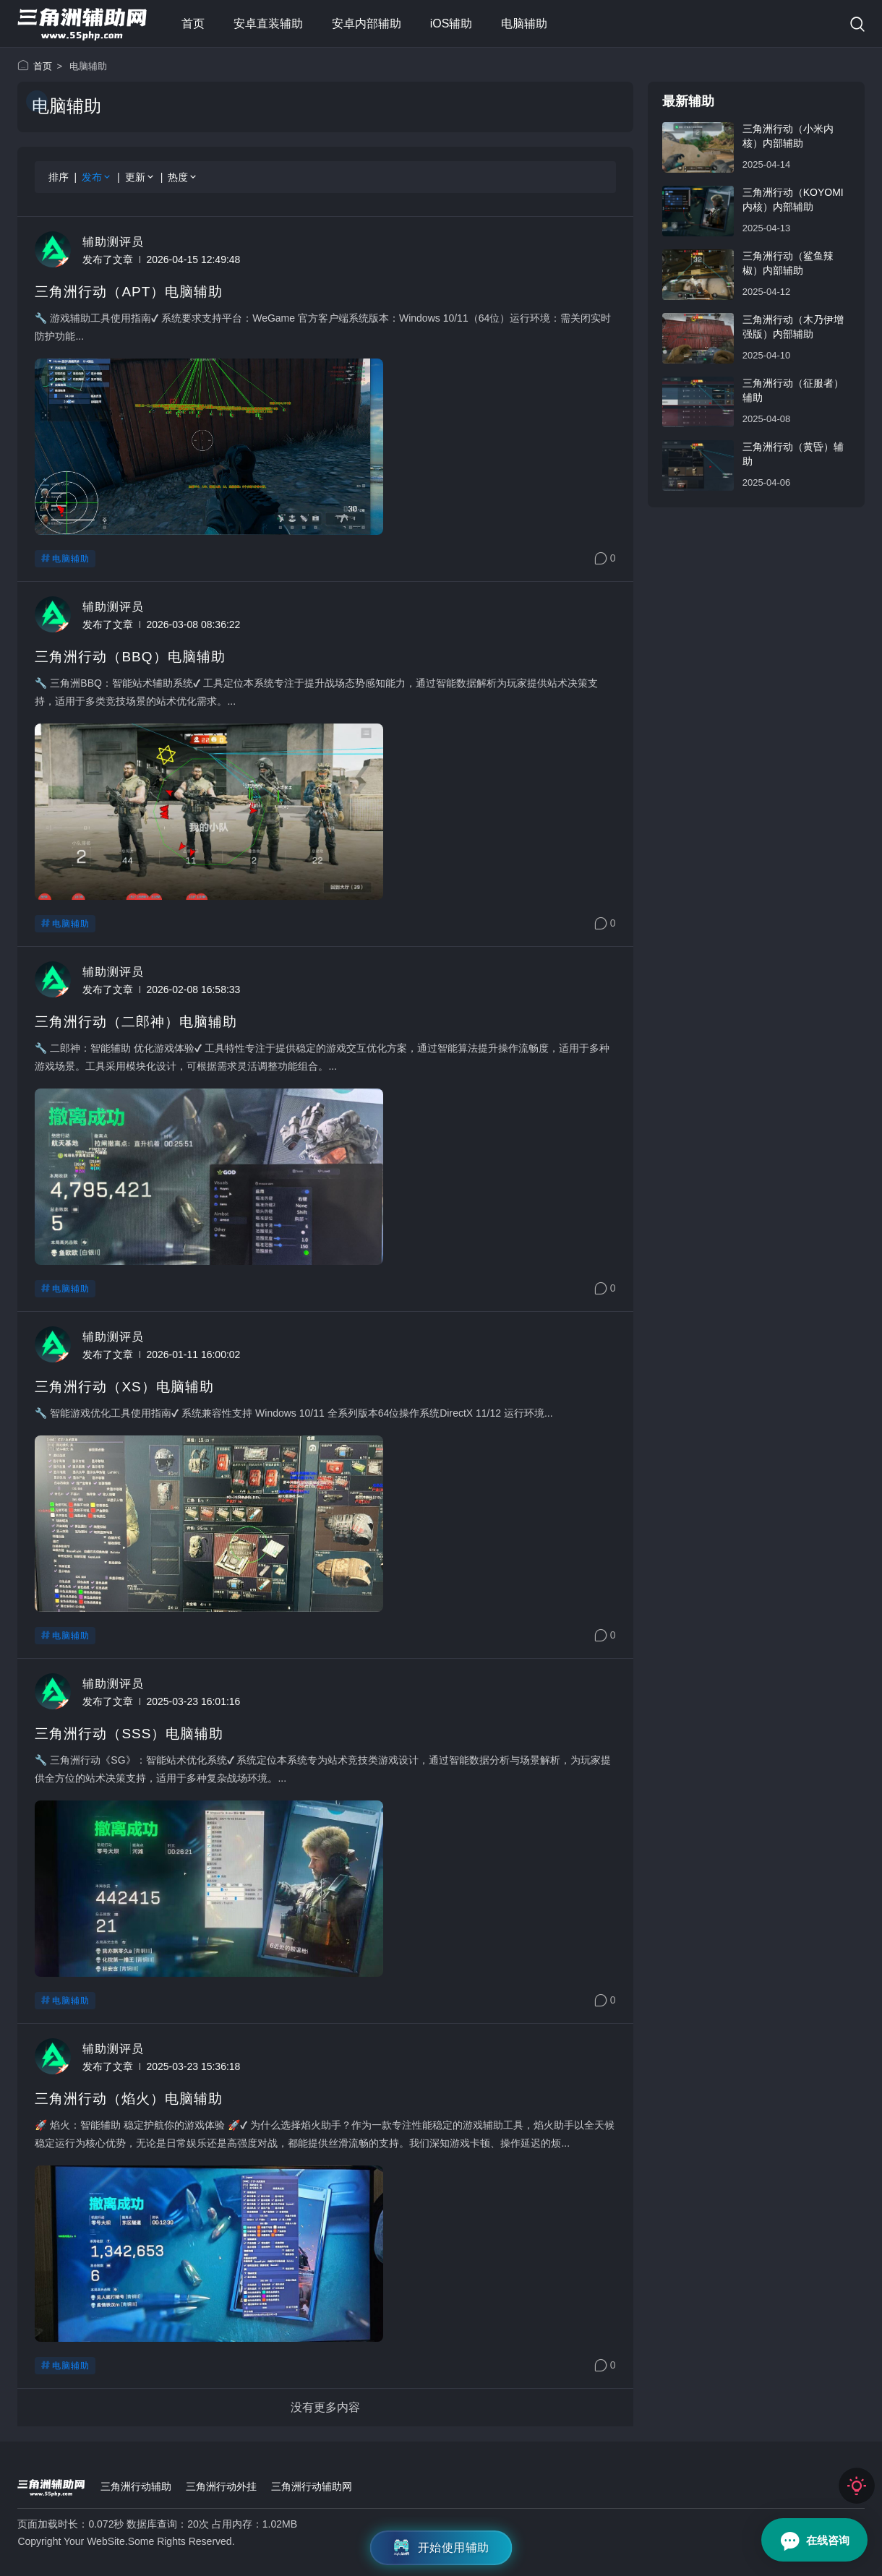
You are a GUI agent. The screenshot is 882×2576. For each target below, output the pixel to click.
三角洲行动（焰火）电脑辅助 (129, 2098)
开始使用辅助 (441, 2547)
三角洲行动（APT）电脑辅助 (129, 291)
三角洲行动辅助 (135, 2486)
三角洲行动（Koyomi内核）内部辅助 (793, 199)
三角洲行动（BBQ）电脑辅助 (130, 656)
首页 (193, 23)
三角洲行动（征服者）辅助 (793, 390)
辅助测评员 (113, 242)
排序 (58, 177)
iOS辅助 (451, 23)
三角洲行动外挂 (221, 2486)
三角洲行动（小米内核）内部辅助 (788, 136)
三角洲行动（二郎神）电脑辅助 (136, 1021)
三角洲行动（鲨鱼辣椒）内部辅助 (788, 263)
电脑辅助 (524, 23)
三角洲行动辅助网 (311, 2486)
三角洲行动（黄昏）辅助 (793, 454)
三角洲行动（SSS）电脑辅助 (129, 1733)
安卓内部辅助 (366, 23)
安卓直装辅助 (268, 23)
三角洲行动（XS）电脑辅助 (124, 1386)
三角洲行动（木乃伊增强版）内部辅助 (793, 327)
